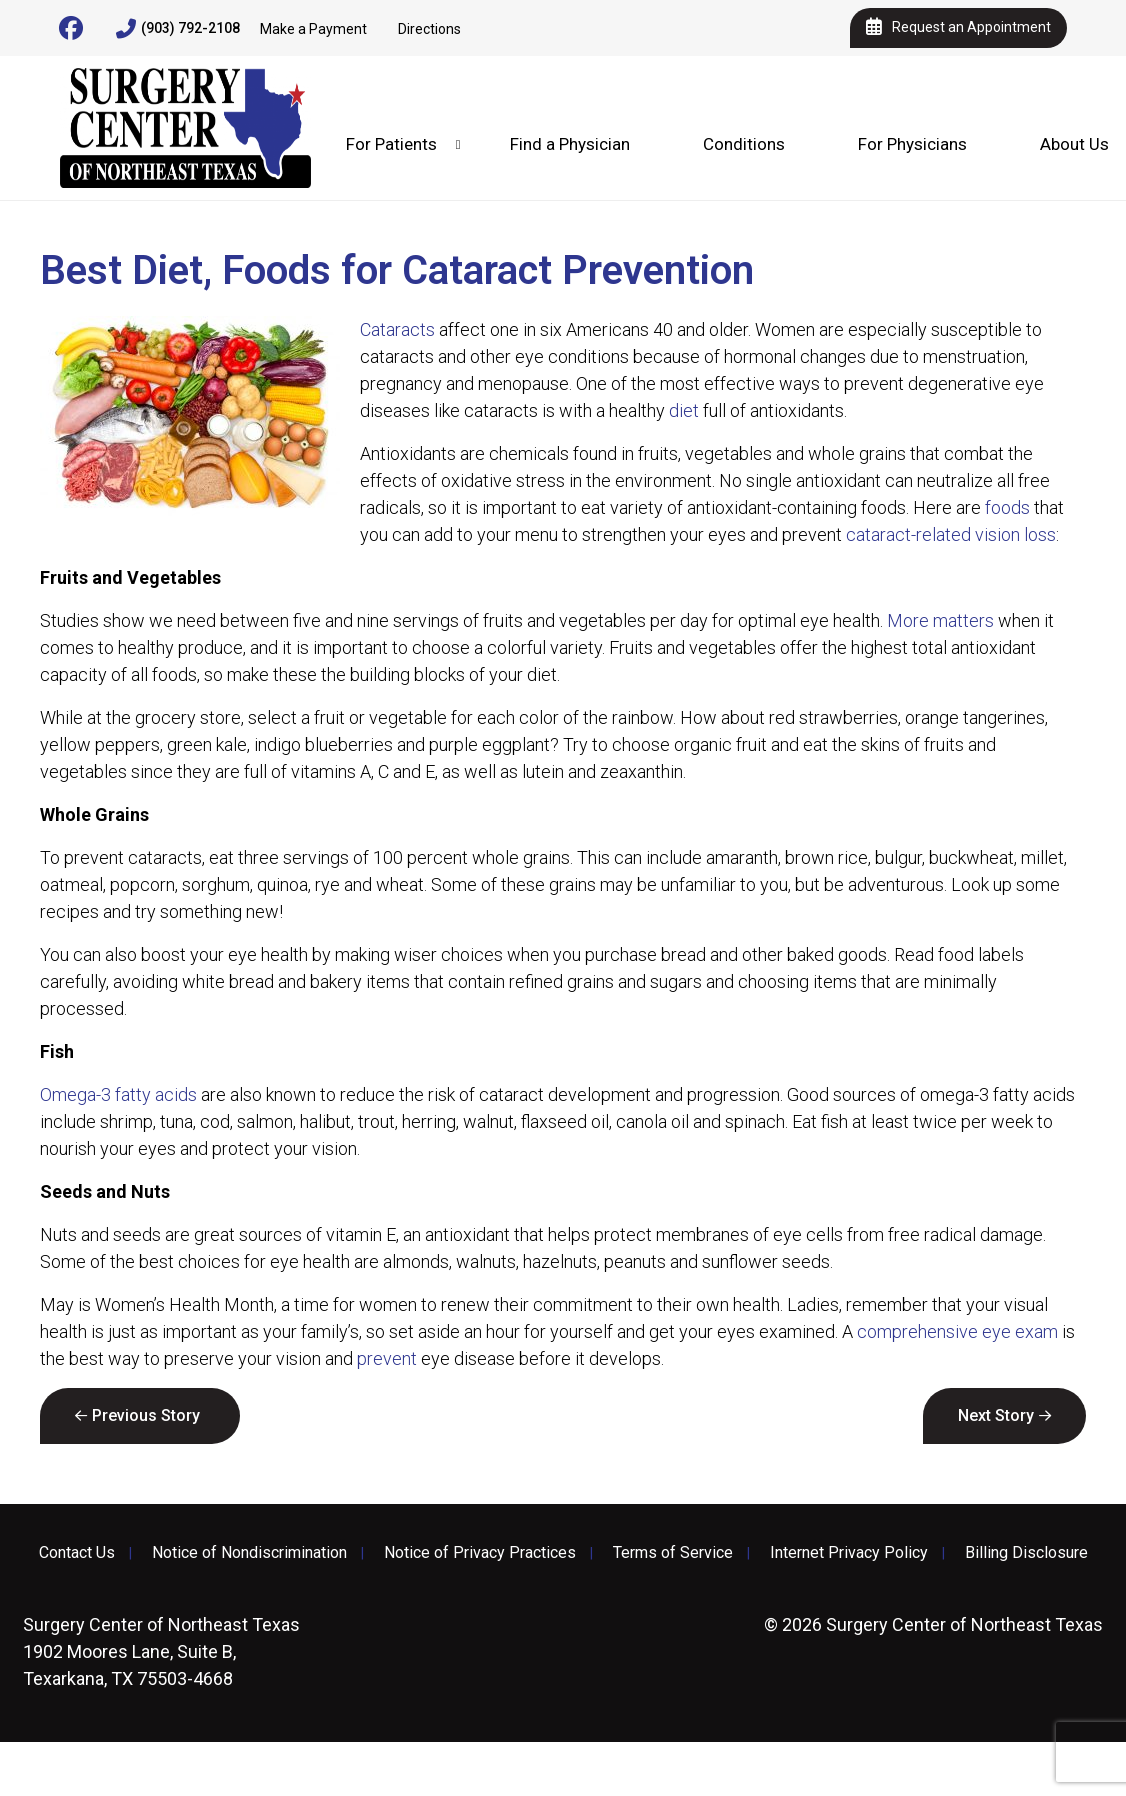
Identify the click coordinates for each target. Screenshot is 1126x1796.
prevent (387, 1358)
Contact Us (77, 1553)
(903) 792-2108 (178, 29)
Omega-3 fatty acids (118, 1094)
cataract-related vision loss (951, 534)
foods (1007, 507)
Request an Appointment (958, 28)
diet (684, 410)
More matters (940, 620)
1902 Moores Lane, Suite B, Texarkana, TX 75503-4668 (161, 1651)
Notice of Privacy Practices (480, 1553)
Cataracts (397, 329)
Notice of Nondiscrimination (249, 1553)
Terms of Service (673, 1553)
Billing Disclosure (1026, 1553)
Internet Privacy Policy (849, 1553)
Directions (429, 29)
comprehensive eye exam (957, 1331)
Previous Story (146, 1415)
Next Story (996, 1415)
